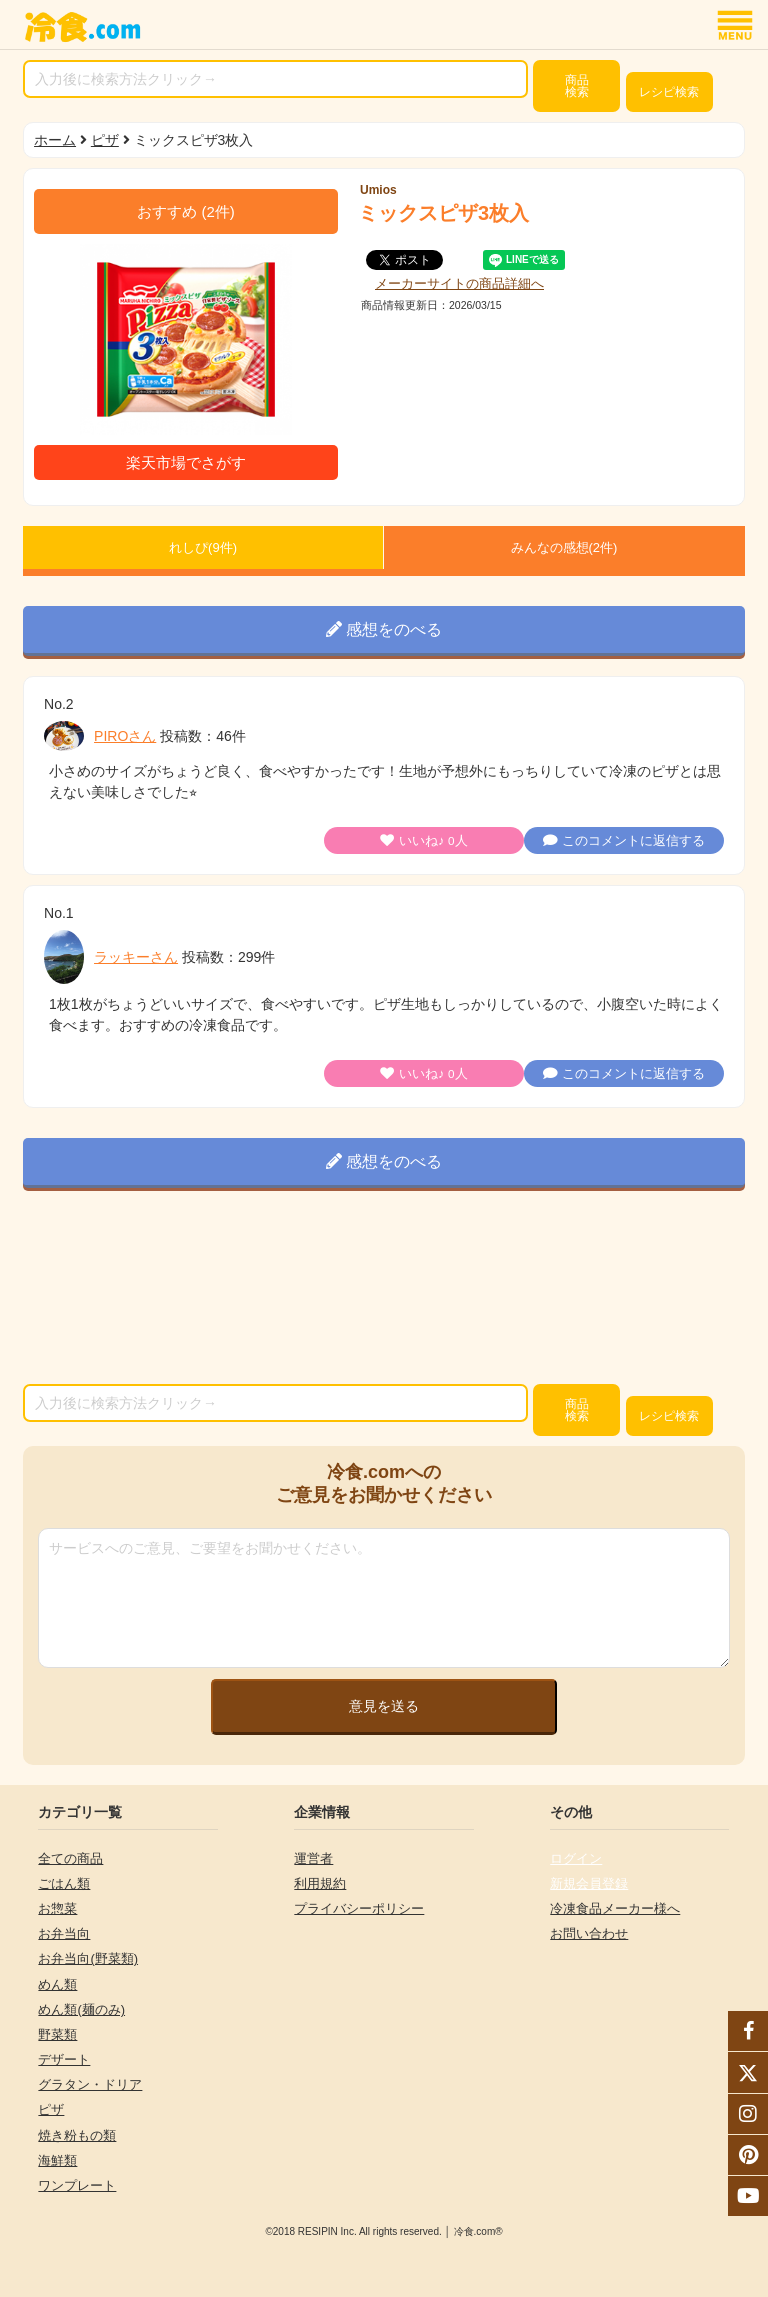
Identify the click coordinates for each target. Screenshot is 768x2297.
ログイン (576, 1858)
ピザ (105, 140)
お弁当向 (64, 1933)
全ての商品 (70, 1858)
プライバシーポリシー (359, 1908)
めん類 (57, 1984)
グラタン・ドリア (90, 2084)
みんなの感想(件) (564, 547)
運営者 (313, 1858)
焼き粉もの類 (77, 2135)
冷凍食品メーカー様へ (615, 1908)
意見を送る (384, 1706)
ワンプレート (77, 2185)
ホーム (55, 140)
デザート (64, 2059)
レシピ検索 (669, 92)
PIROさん (125, 736)
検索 (577, 86)
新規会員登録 (589, 1883)
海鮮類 (57, 2160)
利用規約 (320, 1883)
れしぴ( (203, 547)
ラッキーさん (136, 957)
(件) (186, 211)
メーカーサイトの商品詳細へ (459, 283)
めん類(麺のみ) (81, 2009)
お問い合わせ (589, 1933)
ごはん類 (64, 1883)
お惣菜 (57, 1908)
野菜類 (57, 2034)
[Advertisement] (384, 1291)
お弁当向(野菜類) (88, 1958)
